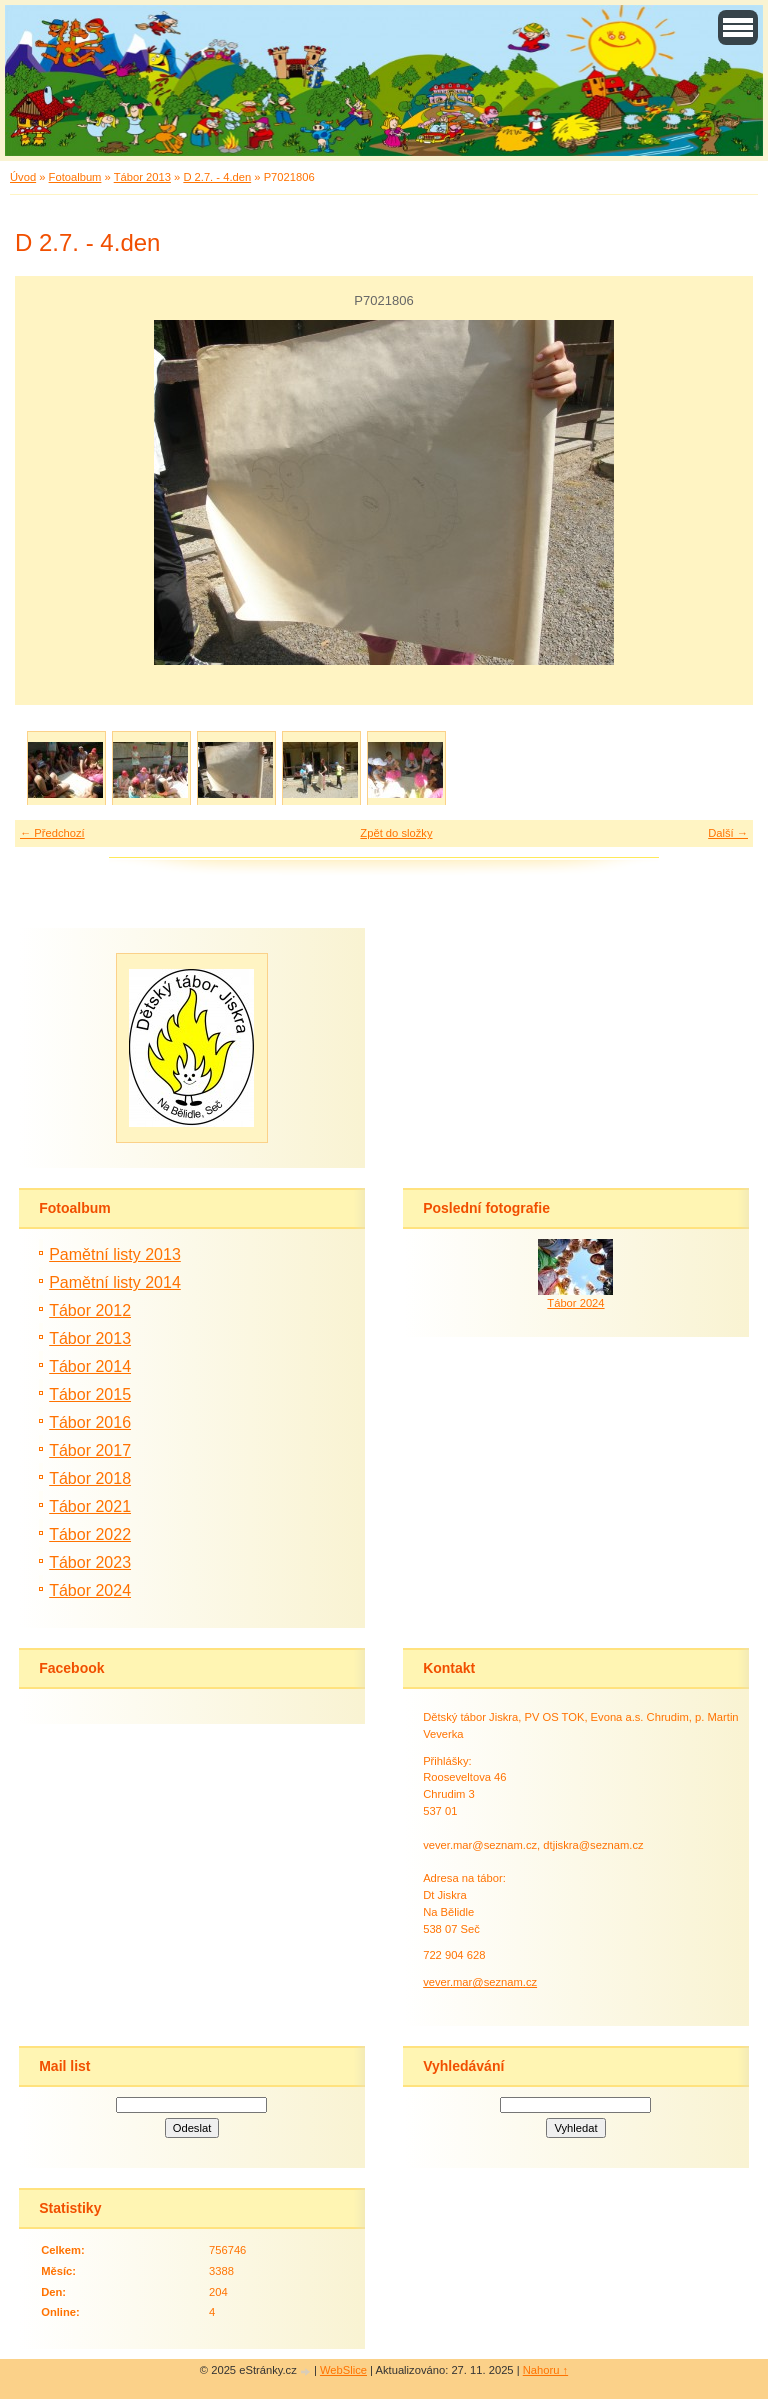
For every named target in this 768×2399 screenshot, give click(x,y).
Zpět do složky (396, 833)
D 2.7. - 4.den (217, 177)
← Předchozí (52, 833)
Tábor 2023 (90, 1562)
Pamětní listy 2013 (115, 1254)
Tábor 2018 (90, 1478)
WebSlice (343, 2370)
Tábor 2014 (90, 1366)
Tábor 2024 (90, 1590)
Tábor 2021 (90, 1506)
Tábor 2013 (142, 177)
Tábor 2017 (90, 1450)
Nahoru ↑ (545, 2370)
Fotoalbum (75, 177)
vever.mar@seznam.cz (480, 1982)
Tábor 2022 (90, 1534)
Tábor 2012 (90, 1310)
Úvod (23, 177)
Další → (728, 833)
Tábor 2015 (90, 1394)
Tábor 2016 (90, 1422)
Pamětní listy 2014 (115, 1282)
